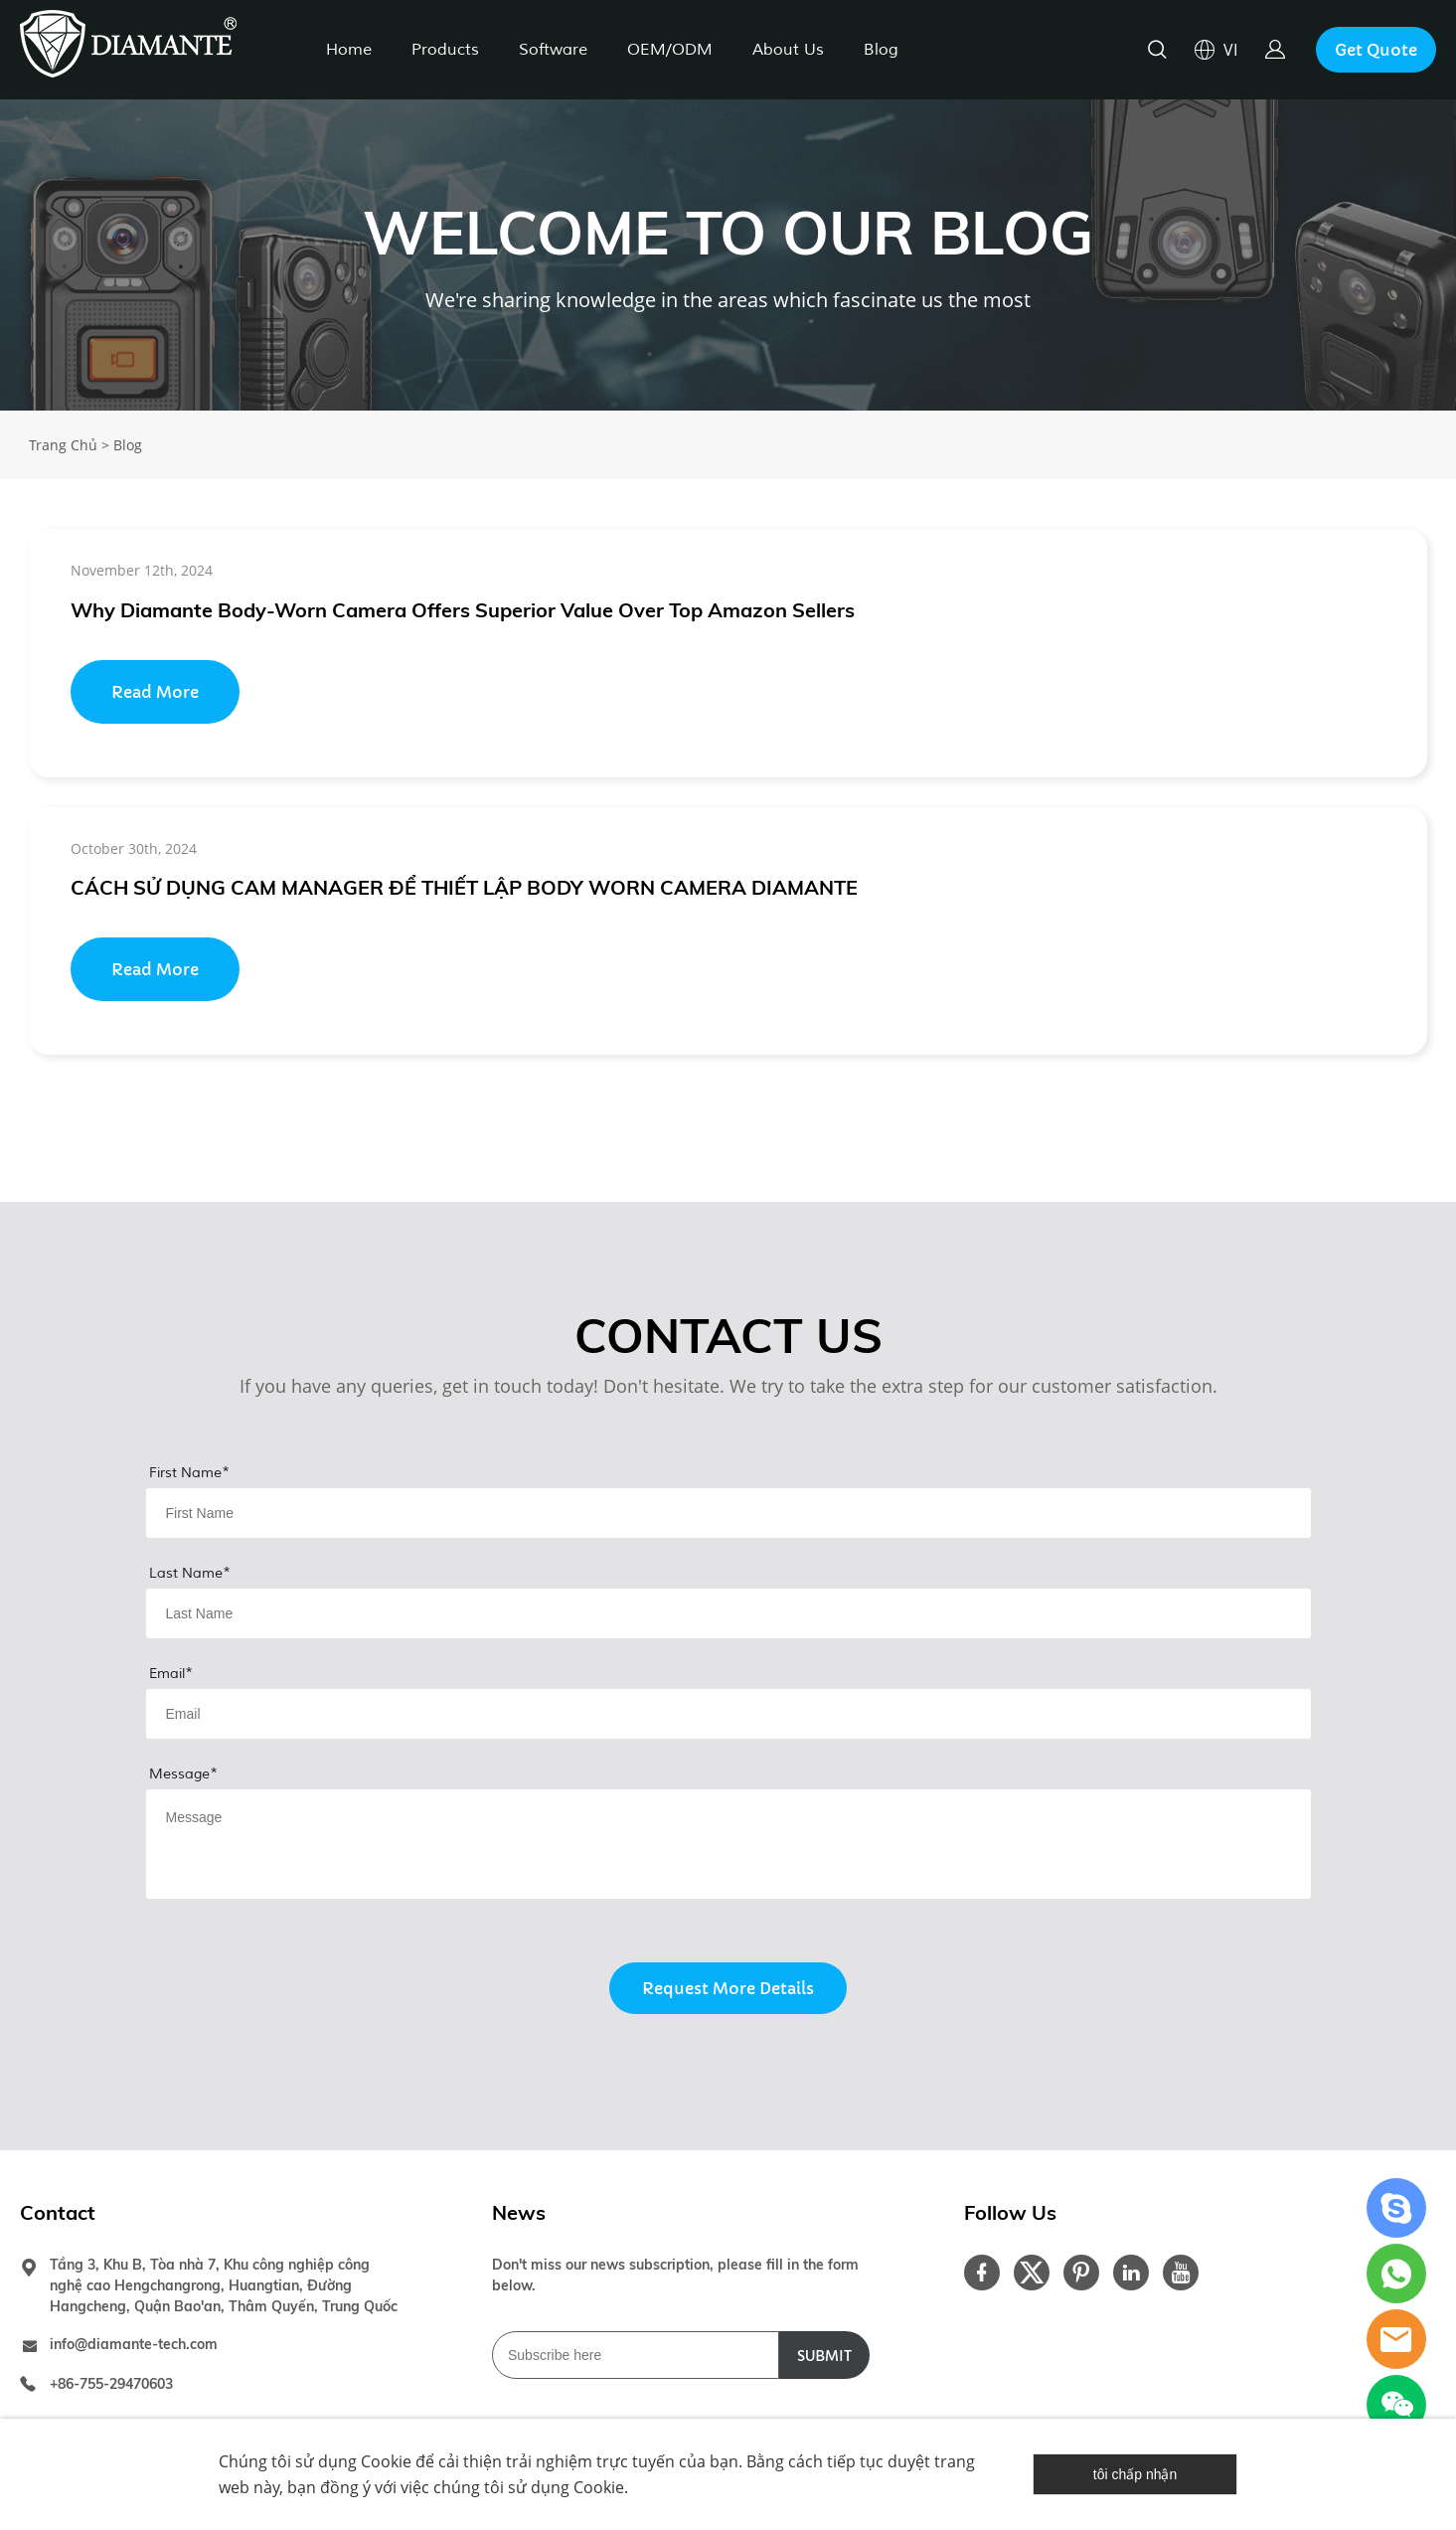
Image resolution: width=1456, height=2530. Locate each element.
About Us (788, 50)
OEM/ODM (670, 50)
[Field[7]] (728, 1513)
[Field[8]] (728, 1613)
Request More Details (728, 1988)
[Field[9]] (728, 1714)
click (728, 255)
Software (553, 50)
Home (349, 50)
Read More (155, 692)
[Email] (635, 2355)
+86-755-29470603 (111, 2384)
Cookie (386, 2461)
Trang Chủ (63, 444)
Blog (881, 50)
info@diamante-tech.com (134, 2344)
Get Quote (1376, 50)
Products (445, 50)
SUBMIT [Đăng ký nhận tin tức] (824, 2356)
